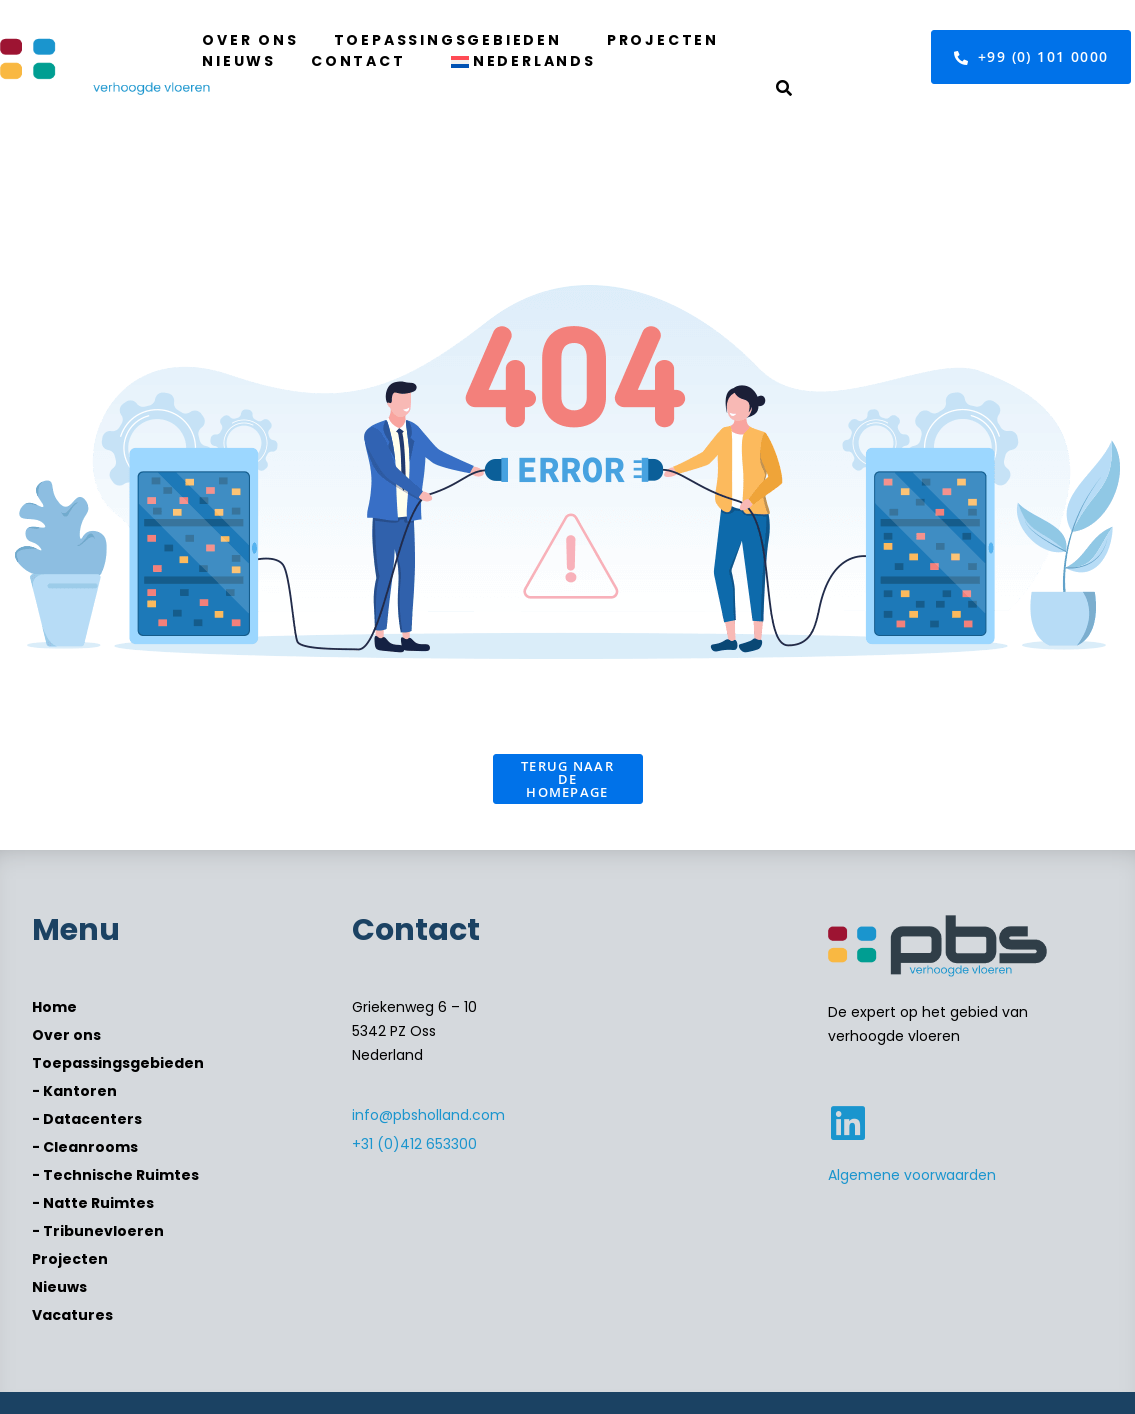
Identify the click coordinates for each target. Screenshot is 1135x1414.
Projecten (663, 40)
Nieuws (239, 61)
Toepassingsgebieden (448, 40)
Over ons (250, 40)
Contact (358, 61)
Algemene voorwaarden (912, 1175)
